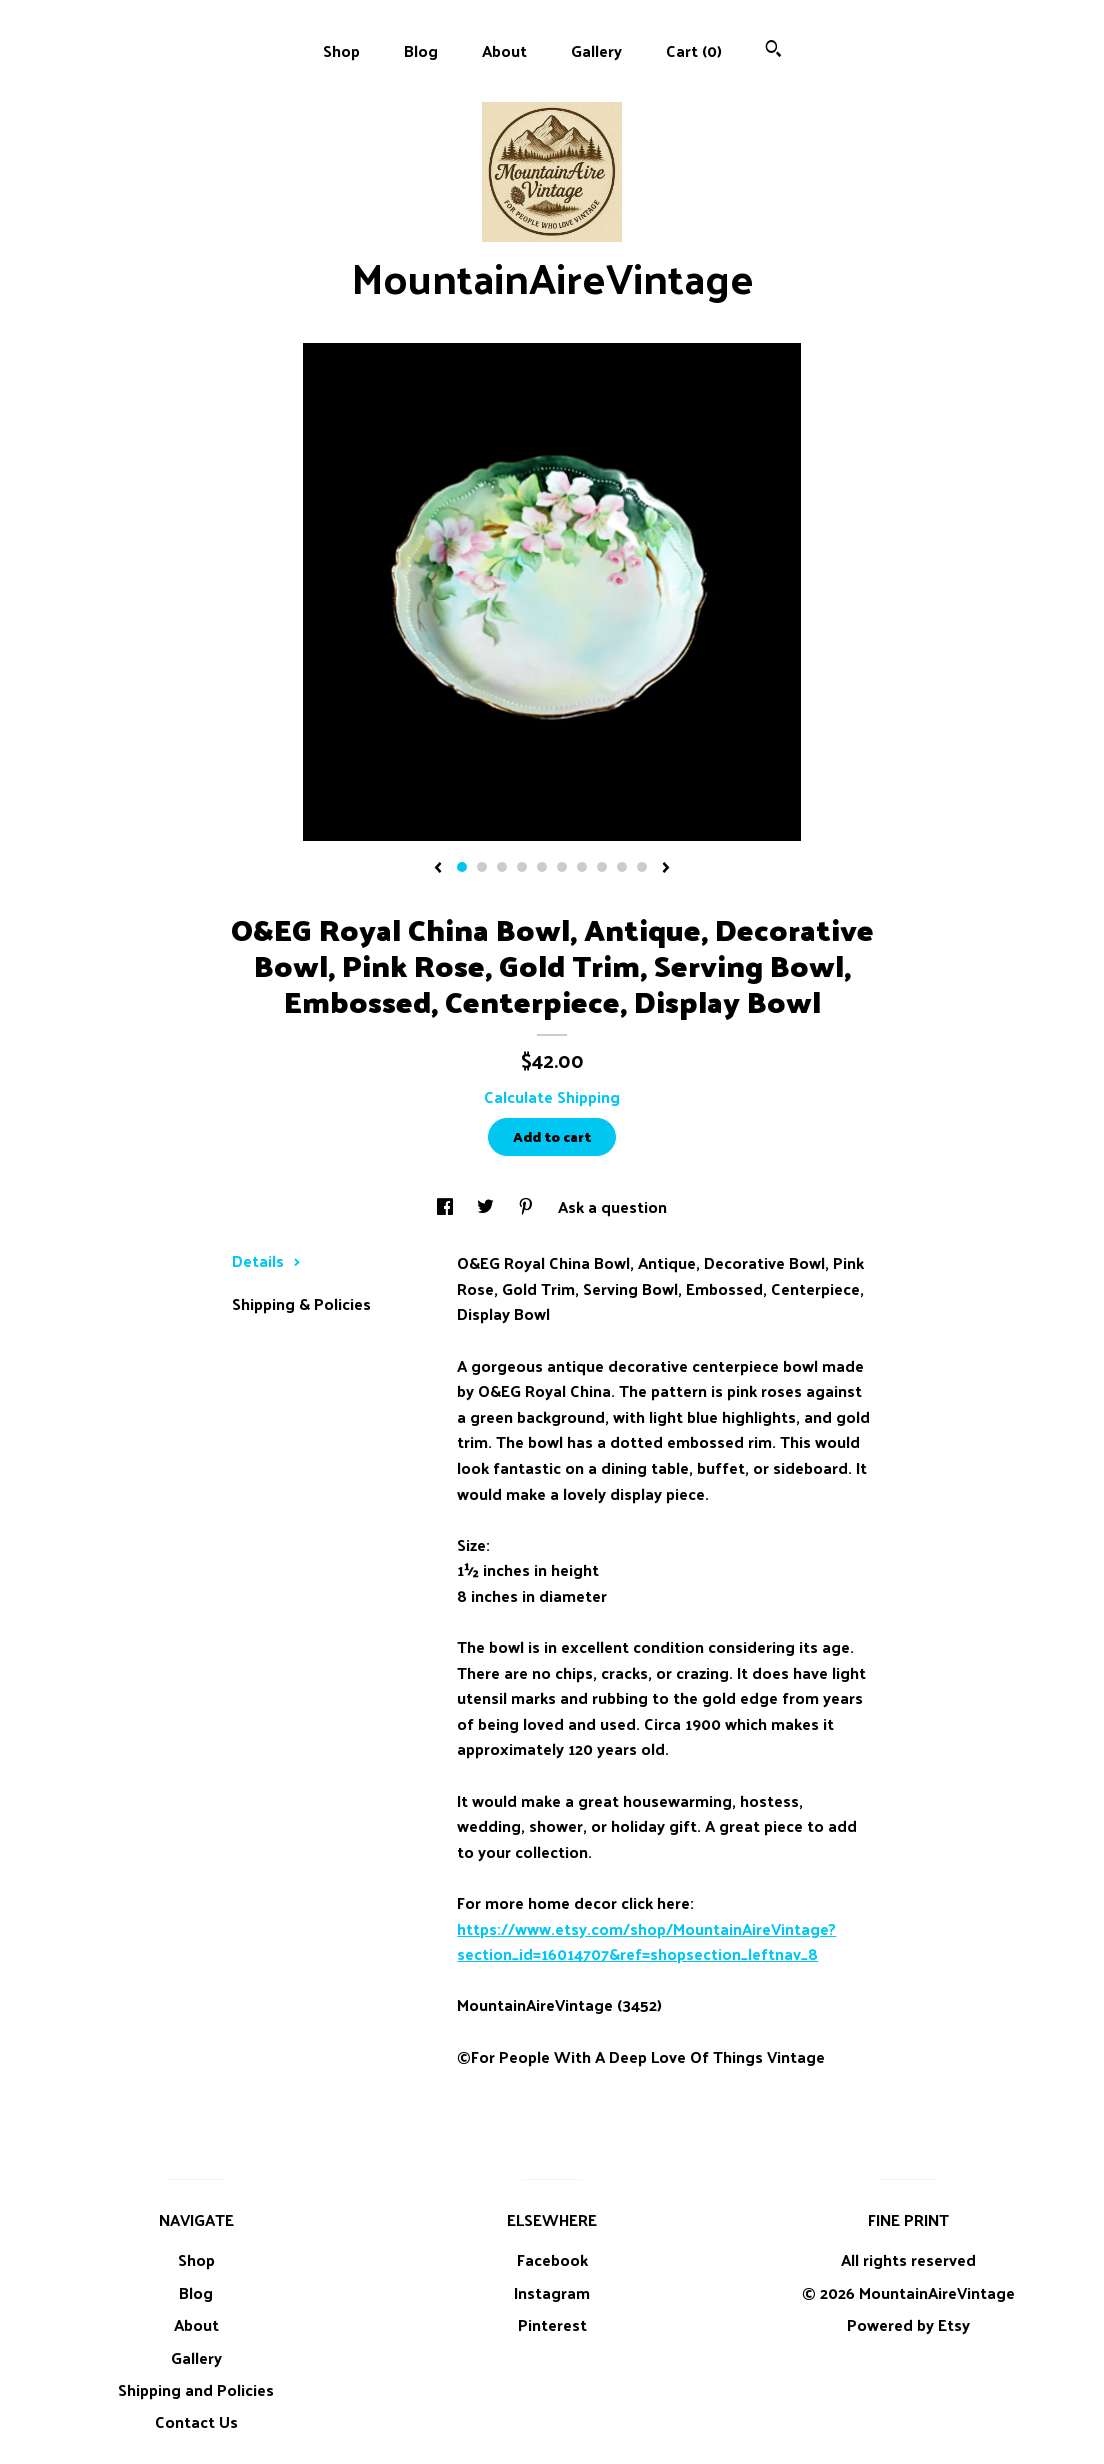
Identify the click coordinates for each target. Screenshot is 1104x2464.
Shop (341, 50)
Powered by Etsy (908, 2324)
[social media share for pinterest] (528, 1206)
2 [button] (482, 867)
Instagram (552, 2292)
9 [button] (622, 867)
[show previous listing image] (438, 869)
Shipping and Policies (196, 2389)
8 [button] (602, 867)
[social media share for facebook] (447, 1206)
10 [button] (642, 867)
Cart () (694, 50)
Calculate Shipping (552, 1096)
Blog (421, 50)
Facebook (552, 2259)
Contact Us (196, 2421)
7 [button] (582, 867)
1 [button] (462, 867)
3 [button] (502, 867)
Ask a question (612, 1206)
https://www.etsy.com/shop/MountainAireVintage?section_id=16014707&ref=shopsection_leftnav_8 (646, 1941)
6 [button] (562, 867)
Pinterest (552, 2324)
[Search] (773, 50)
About (504, 50)
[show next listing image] (666, 869)
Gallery (596, 50)
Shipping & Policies (301, 1303)
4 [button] (522, 867)
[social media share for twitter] (487, 1206)
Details (266, 1260)
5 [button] (542, 867)
